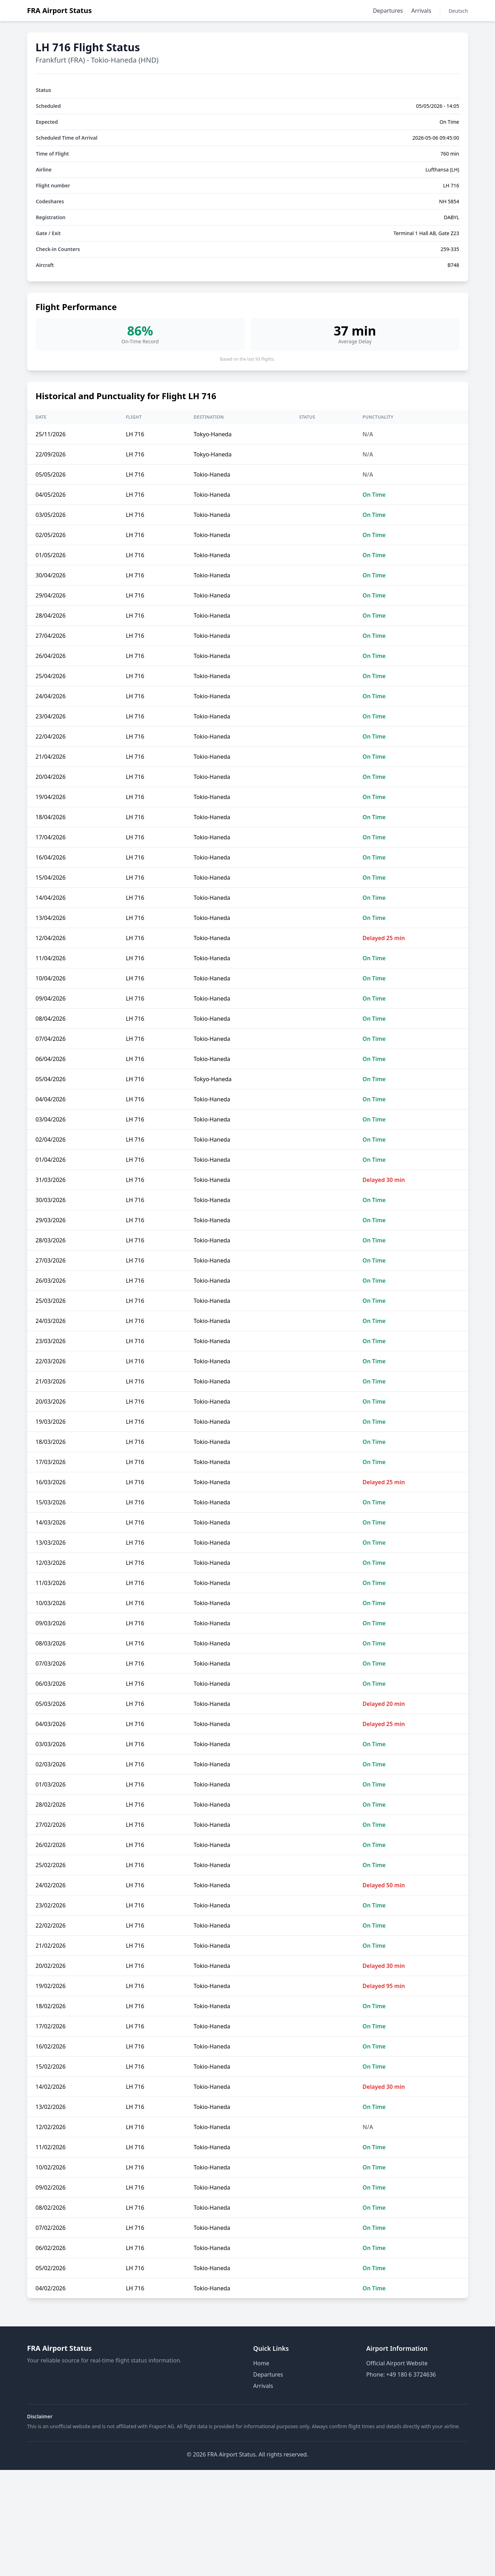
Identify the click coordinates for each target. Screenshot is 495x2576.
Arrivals (421, 10)
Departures (388, 10)
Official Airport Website (397, 2363)
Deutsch (458, 10)
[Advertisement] (248, 2522)
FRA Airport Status (59, 10)
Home (261, 2363)
